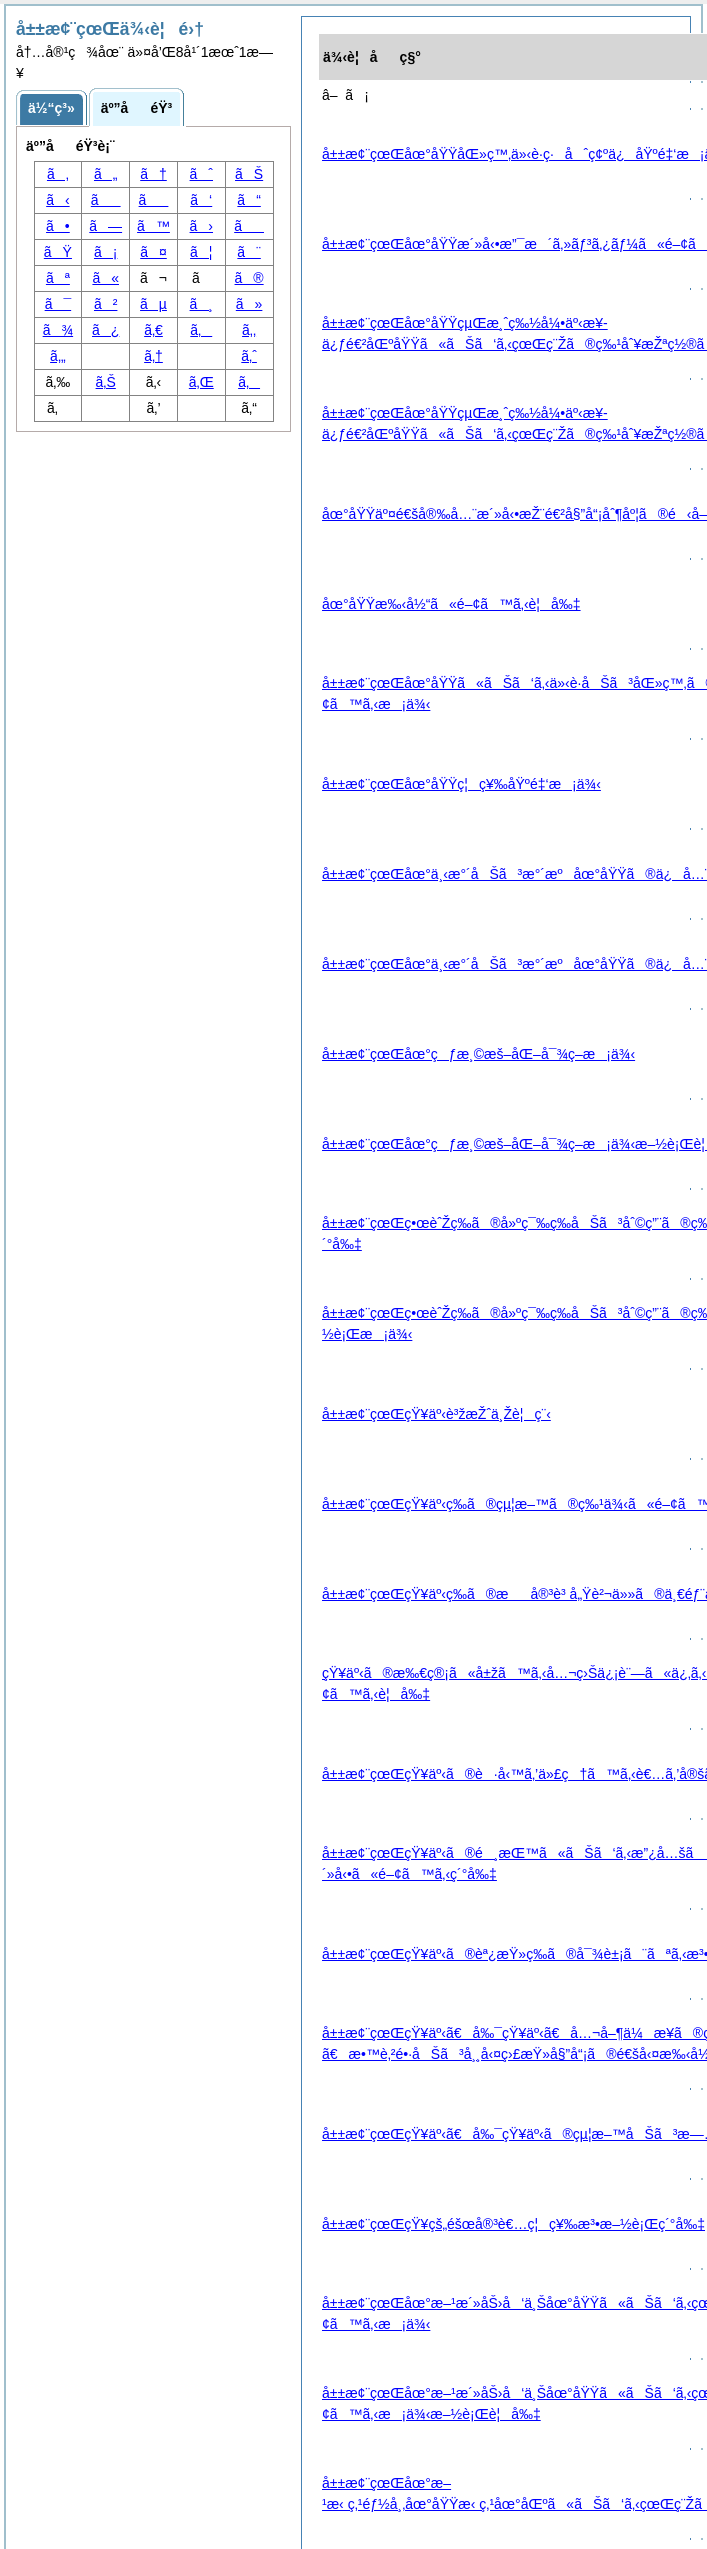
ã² (105, 304)
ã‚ (201, 330)
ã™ (153, 226)
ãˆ (201, 174)
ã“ (248, 200)
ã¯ (58, 304)
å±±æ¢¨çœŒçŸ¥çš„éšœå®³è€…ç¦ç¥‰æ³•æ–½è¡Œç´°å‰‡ (513, 2224)
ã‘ (201, 200)
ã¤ (153, 252)
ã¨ (248, 252)
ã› (201, 226)
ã (106, 200)
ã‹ (57, 200)
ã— (105, 226)
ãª (58, 278)
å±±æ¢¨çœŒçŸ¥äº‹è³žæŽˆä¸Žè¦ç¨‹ (436, 1414)
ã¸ (201, 304)
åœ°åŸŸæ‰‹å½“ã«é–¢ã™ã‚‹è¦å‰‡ (451, 604)
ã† (153, 174)
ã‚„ (58, 356)
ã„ (105, 174)
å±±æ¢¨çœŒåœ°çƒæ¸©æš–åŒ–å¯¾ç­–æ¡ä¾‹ (478, 1054)
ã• (58, 226)
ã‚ (58, 174)
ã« (105, 278)
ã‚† (153, 356)
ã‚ (249, 382)
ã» (249, 304)
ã (249, 226)
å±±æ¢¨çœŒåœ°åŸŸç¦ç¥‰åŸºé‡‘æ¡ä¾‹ (461, 784)
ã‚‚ (249, 330)
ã (154, 200)
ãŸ (58, 252)
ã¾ (58, 330)
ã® (249, 278)
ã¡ (105, 252)
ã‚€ (153, 330)
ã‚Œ (201, 382)
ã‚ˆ (249, 356)
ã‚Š (106, 382)
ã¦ (201, 252)
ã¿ (105, 330)
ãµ (153, 304)
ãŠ (249, 174)
